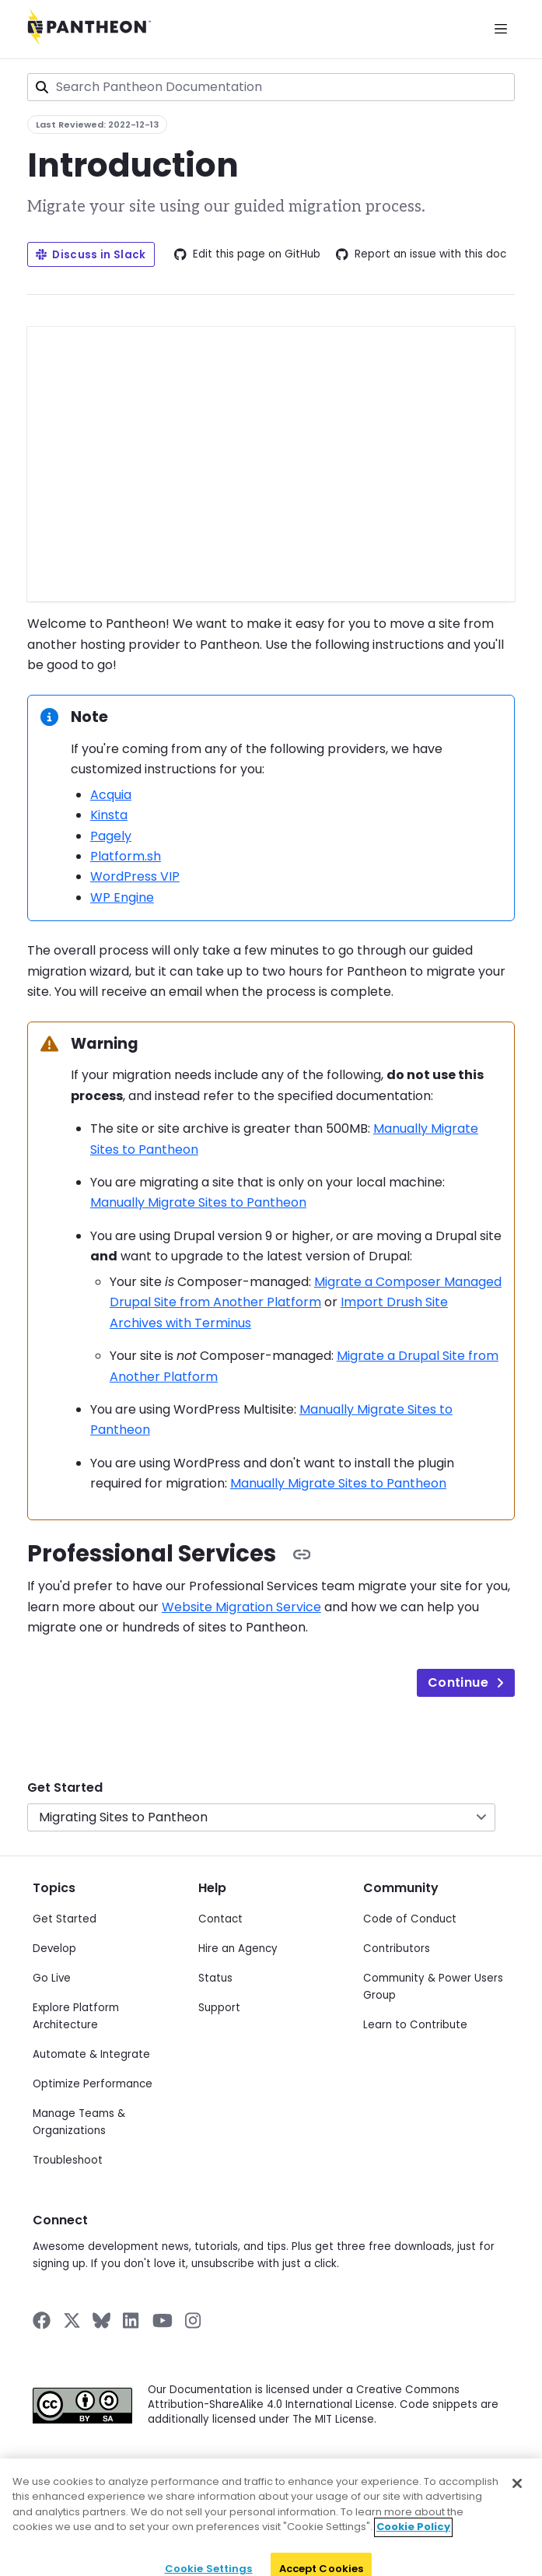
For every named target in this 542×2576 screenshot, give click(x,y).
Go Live (52, 1978)
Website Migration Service (241, 1607)
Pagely (110, 836)
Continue (466, 1682)
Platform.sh (125, 856)
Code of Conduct (409, 1919)
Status (215, 1978)
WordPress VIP (135, 876)
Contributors (396, 1948)
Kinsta (109, 815)
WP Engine (122, 897)
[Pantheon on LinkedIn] (131, 2320)
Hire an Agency (238, 1948)
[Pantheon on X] (71, 2320)
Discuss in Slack (91, 254)
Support (219, 2007)
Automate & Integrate (91, 2054)
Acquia (110, 795)
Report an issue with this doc (421, 254)
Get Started (65, 1787)
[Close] (517, 2504)
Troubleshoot (68, 2160)
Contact (220, 1919)
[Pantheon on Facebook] (42, 2320)
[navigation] (271, 1796)
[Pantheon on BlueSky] (101, 2320)
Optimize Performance (92, 2084)
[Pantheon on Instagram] (193, 2320)
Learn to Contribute (415, 2024)
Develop (54, 1948)
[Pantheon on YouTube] (162, 2320)
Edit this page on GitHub (247, 254)
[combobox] (271, 87)
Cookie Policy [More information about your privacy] (413, 2548)
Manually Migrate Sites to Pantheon (198, 1202)
